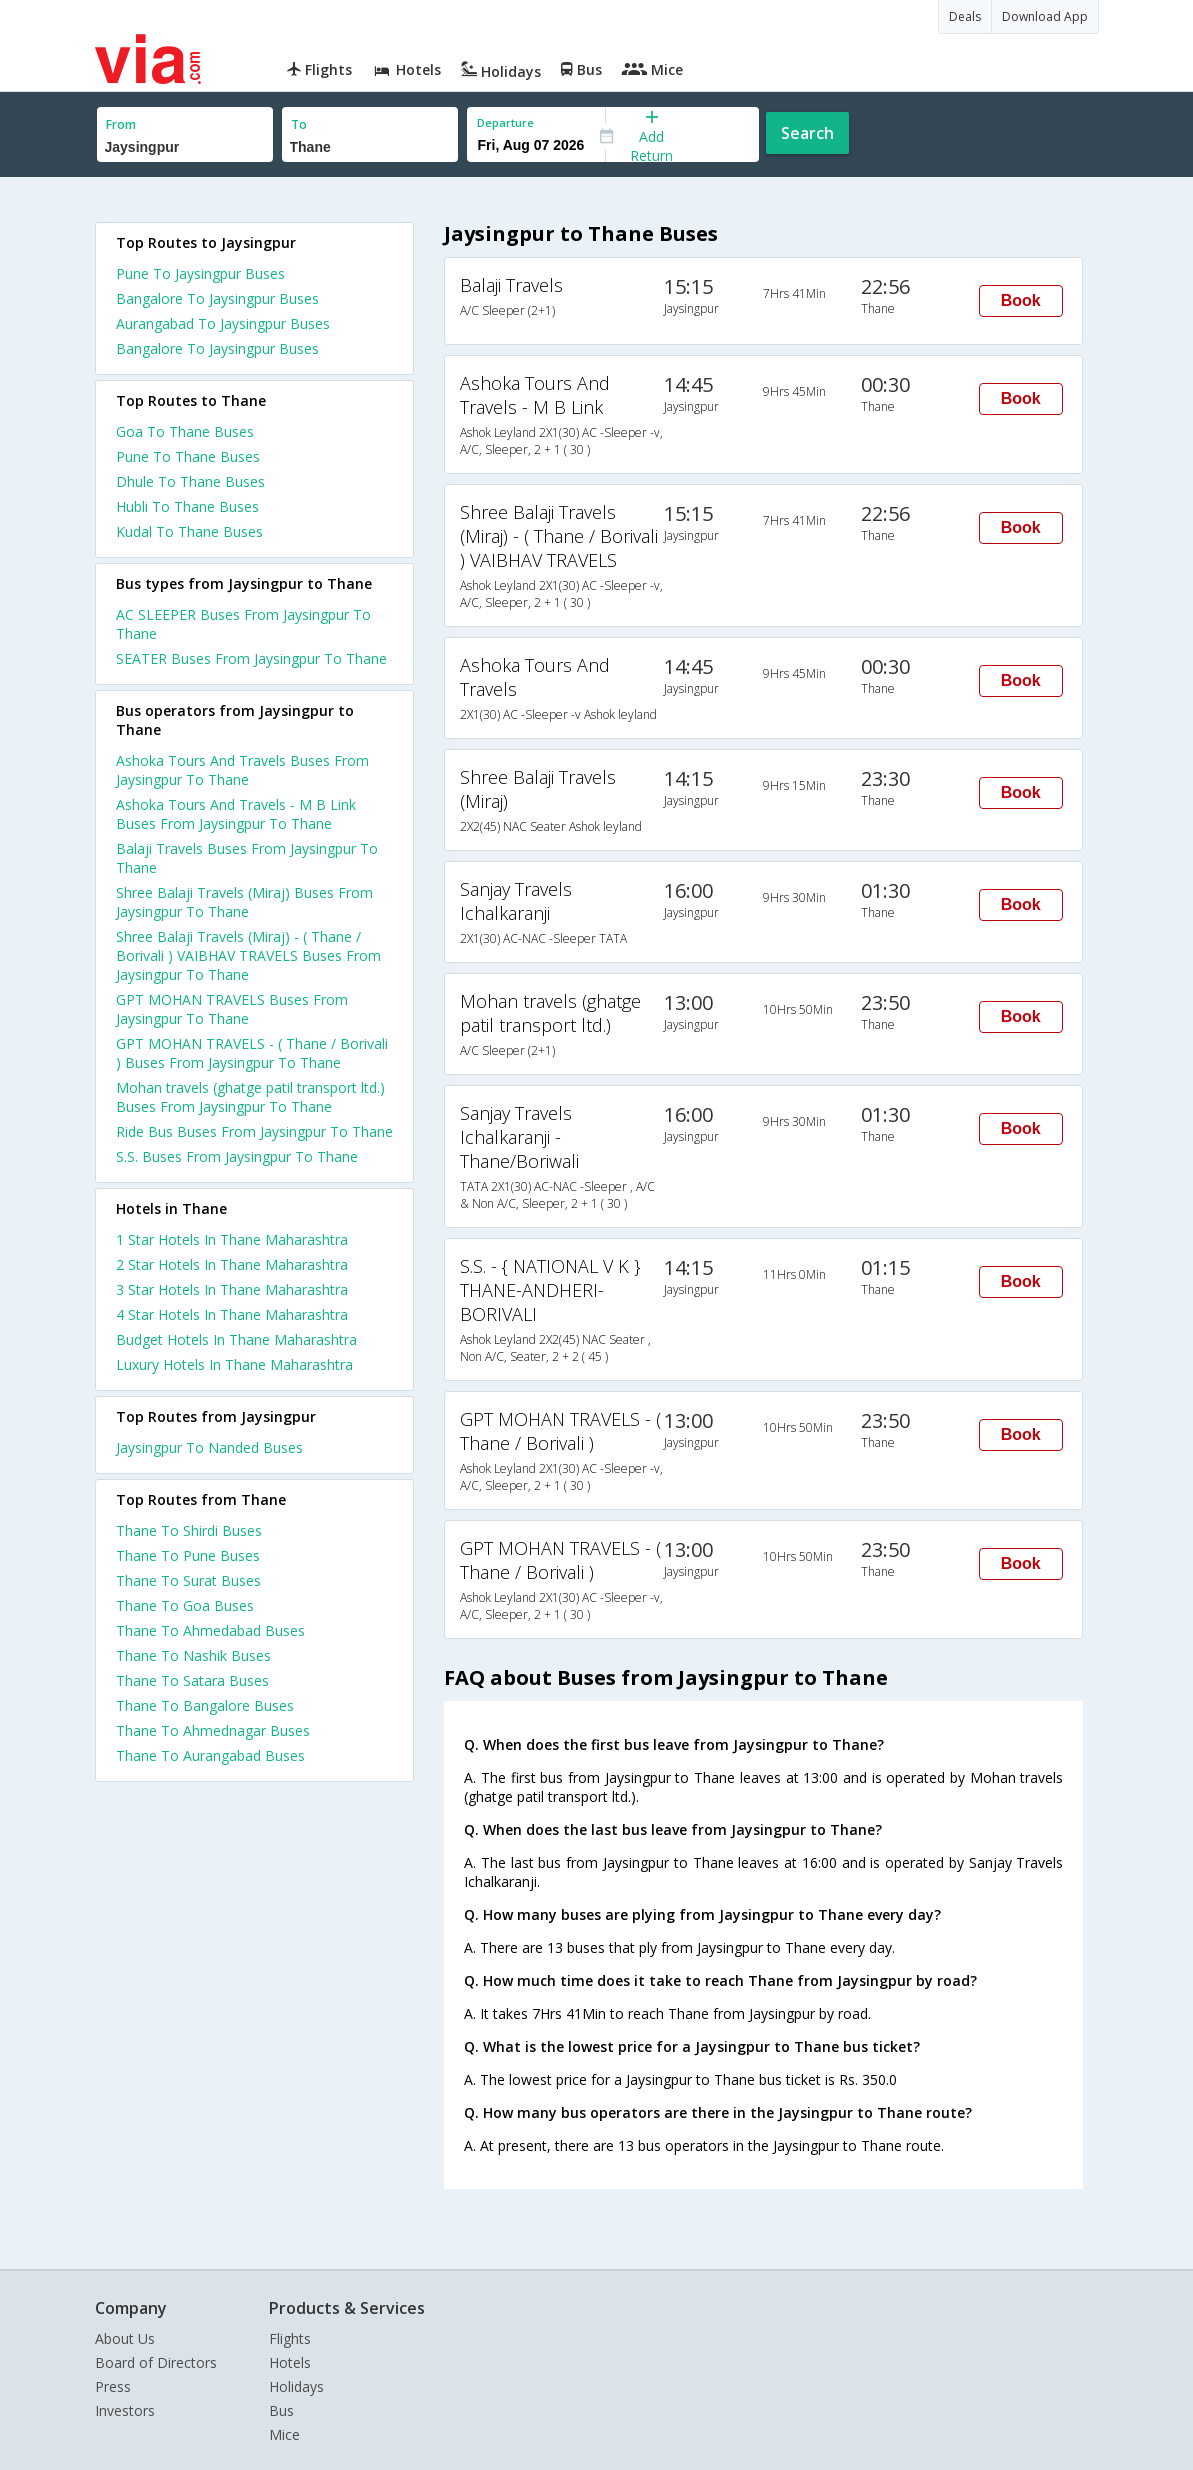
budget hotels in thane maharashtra (236, 1339)
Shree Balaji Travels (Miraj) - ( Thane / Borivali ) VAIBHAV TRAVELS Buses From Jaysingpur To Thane (248, 955)
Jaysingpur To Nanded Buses (209, 1447)
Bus (281, 2410)
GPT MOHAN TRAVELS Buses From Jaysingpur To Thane (232, 1009)
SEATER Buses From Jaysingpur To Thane (251, 658)
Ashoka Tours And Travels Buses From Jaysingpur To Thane (242, 770)
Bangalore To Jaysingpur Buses (217, 298)
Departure (505, 122)
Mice (284, 2434)
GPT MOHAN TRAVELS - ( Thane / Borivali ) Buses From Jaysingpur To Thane (252, 1053)
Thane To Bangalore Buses (205, 1705)
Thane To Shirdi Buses (189, 1530)
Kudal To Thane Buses (189, 531)
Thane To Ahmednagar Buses (213, 1730)
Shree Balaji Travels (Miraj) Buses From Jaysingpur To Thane (244, 902)
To (299, 124)
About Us (125, 2338)
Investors (125, 2410)
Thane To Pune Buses (188, 1555)
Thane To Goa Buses (185, 1605)
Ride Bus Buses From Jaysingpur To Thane (254, 1131)
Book (1021, 300)
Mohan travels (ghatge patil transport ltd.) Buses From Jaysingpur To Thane (250, 1097)
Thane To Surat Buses (188, 1580)
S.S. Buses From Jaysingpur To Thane (237, 1156)
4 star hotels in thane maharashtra (232, 1314)
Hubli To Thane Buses (187, 506)
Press (113, 2386)
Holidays (296, 2386)
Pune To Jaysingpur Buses (200, 273)
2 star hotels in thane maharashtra (232, 1264)
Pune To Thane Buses (188, 456)
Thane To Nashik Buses (193, 1655)
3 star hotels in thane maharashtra (232, 1289)
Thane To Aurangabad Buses (210, 1755)
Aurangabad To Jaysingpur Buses (223, 323)
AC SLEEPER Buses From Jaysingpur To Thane (243, 624)
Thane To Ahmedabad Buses (210, 1630)
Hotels (290, 2362)
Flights (290, 2338)
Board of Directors (156, 2362)
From (121, 124)
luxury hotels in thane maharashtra (234, 1364)
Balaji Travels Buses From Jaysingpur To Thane (247, 858)
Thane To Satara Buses (192, 1680)
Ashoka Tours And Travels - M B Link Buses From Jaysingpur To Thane (236, 814)
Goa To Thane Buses (185, 431)
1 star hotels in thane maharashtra (232, 1239)
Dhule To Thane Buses (190, 481)
